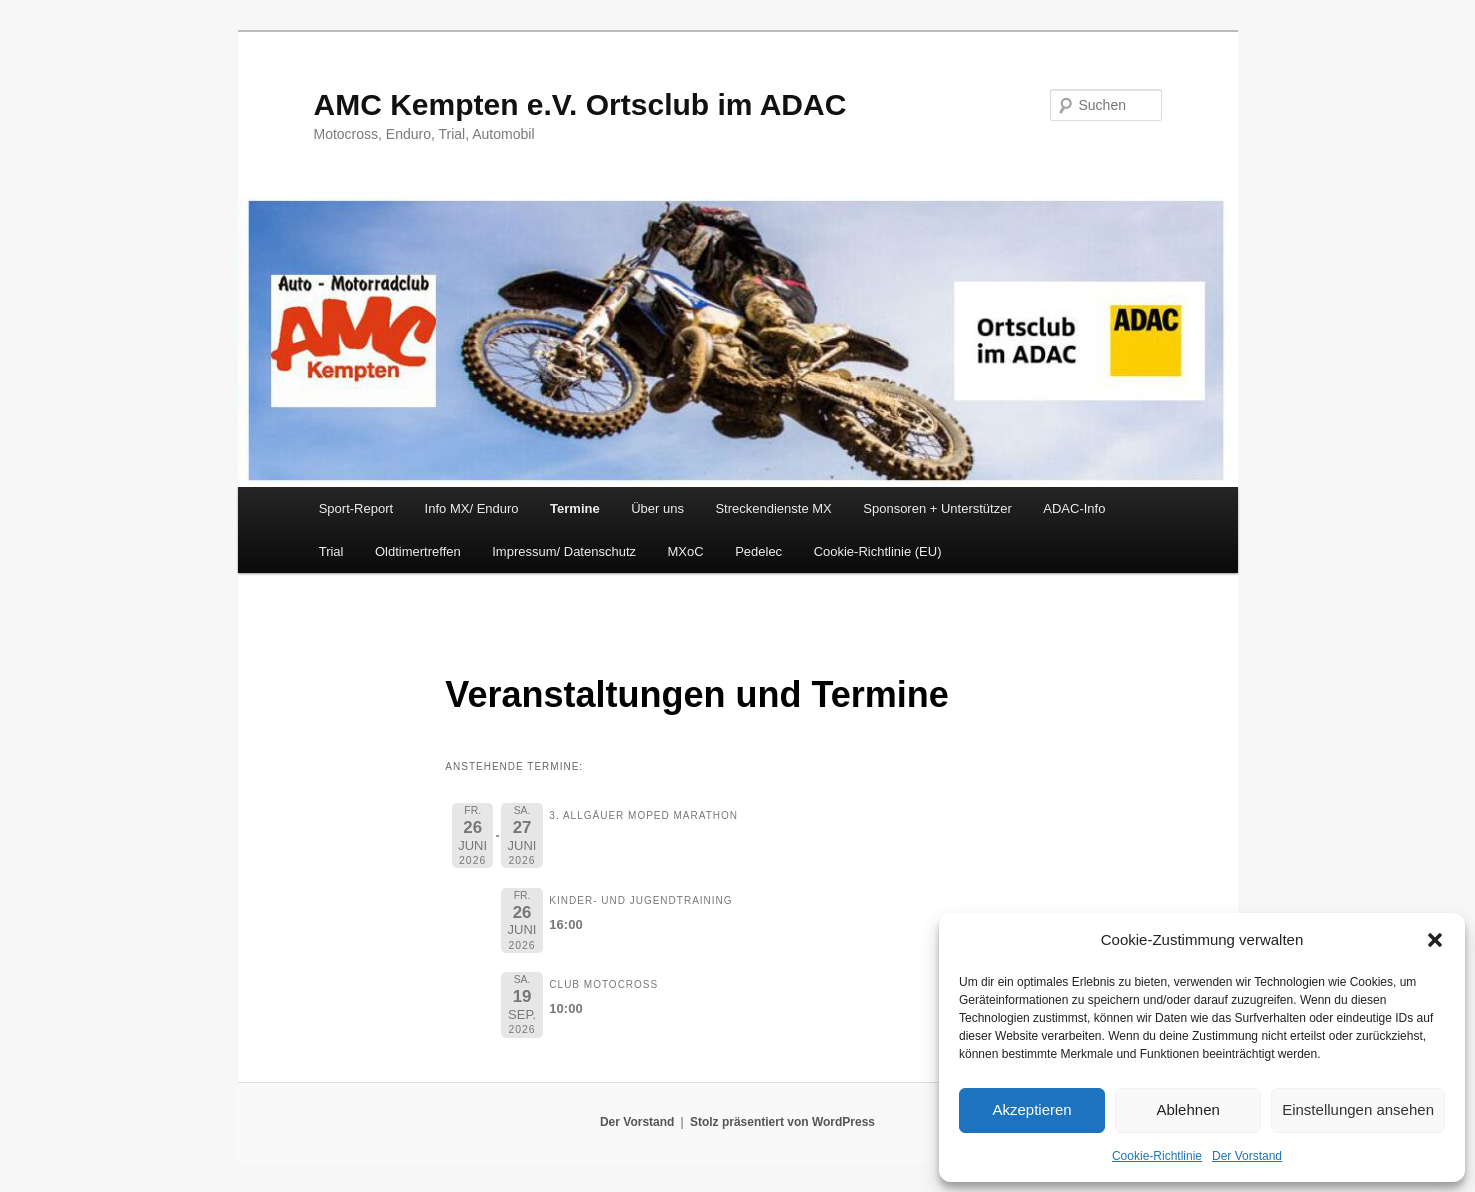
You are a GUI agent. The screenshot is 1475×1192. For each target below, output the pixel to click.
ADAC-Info (1074, 508)
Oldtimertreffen (418, 551)
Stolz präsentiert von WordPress (782, 1122)
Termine (575, 508)
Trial (331, 551)
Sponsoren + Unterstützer (937, 508)
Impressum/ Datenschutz (564, 551)
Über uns (657, 508)
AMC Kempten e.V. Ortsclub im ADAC (580, 104)
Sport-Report (356, 508)
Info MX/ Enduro (472, 508)
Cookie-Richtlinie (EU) (878, 551)
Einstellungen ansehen (1358, 1109)
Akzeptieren (1031, 1109)
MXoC (686, 551)
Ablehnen (1187, 1109)
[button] (1435, 940)
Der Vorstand (1247, 1156)
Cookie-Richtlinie (1157, 1156)
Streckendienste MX (773, 508)
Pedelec (758, 551)
